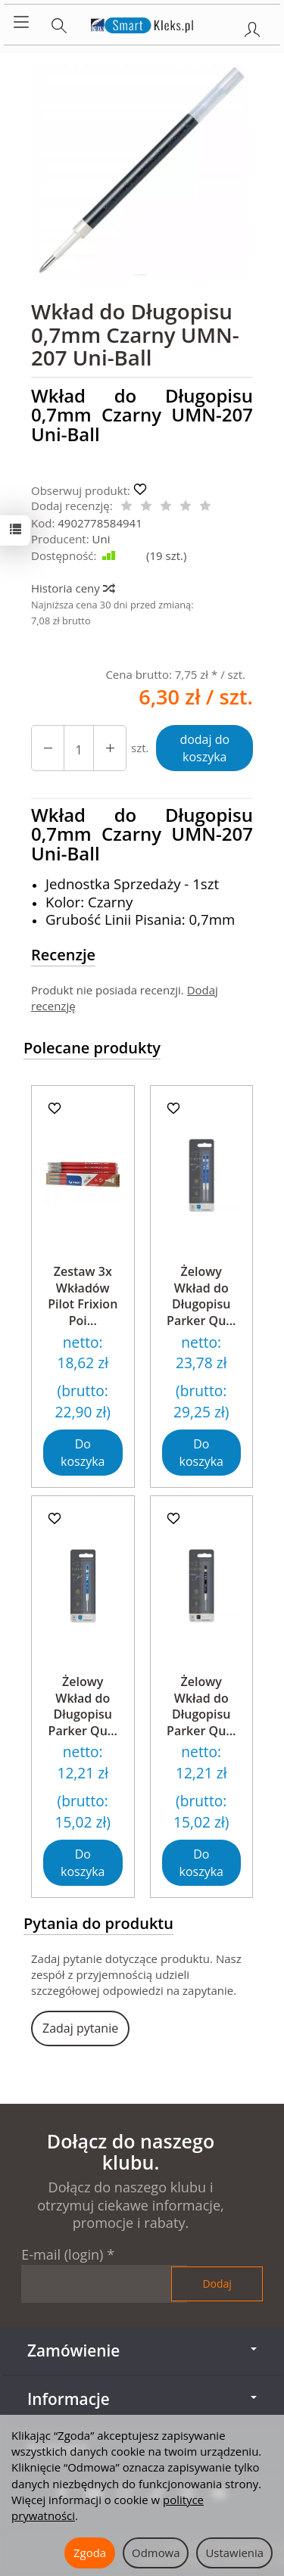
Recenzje (63, 954)
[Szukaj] (59, 23)
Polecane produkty (92, 1048)
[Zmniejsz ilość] (109, 748)
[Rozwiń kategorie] (21, 23)
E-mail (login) (62, 2254)
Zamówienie (142, 2350)
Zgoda (89, 2552)
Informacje (142, 2399)
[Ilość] (79, 748)
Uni (101, 538)
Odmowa (155, 2552)
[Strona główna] (142, 23)
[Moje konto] (252, 26)
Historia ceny (72, 588)
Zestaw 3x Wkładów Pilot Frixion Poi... (82, 1296)
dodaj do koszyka (204, 748)
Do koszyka (83, 1453)
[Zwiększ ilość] (47, 748)
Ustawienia (234, 2552)
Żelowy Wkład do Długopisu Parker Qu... (201, 1296)
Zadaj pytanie (80, 2028)
